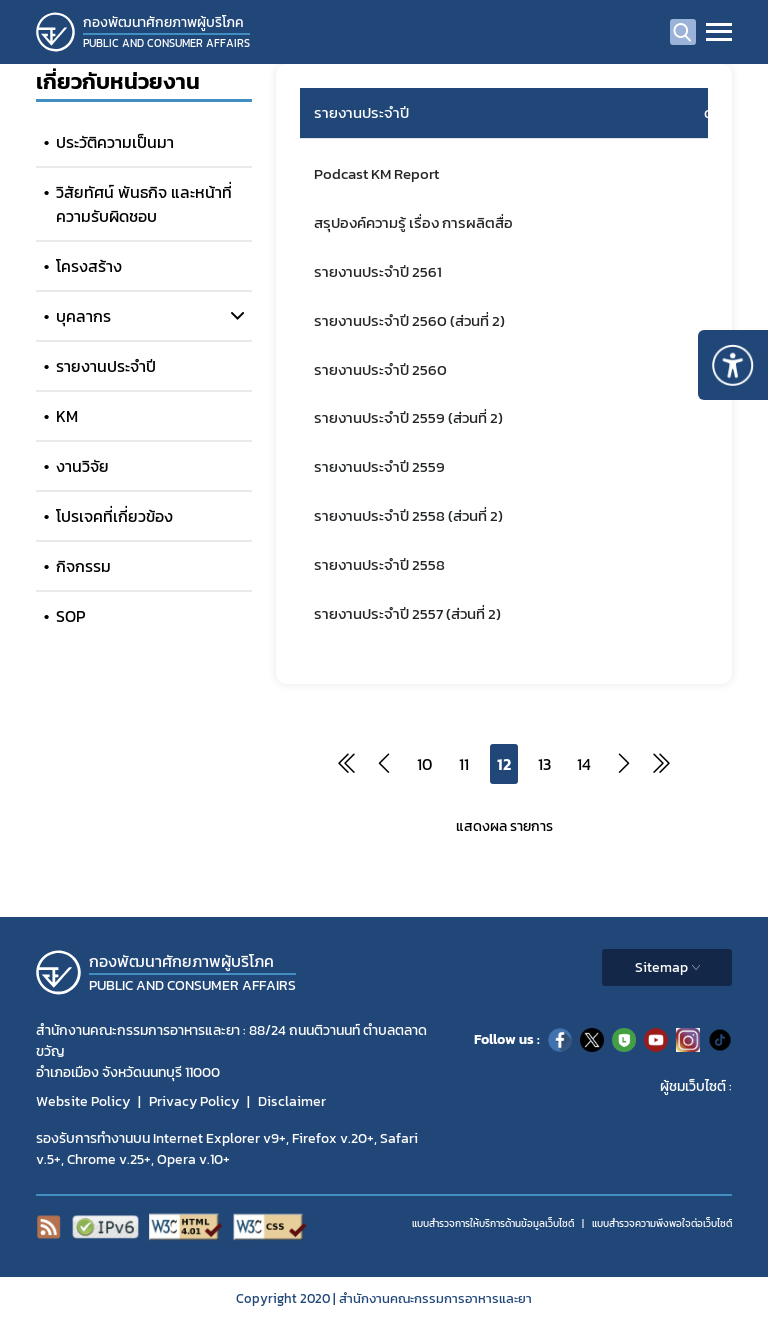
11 (464, 764)
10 (424, 764)
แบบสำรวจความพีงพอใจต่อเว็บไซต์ (662, 1223)
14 (584, 764)
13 (544, 764)
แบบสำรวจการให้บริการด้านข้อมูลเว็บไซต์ (493, 1223)
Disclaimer (292, 1101)
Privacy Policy (194, 1101)
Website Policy (83, 1101)
